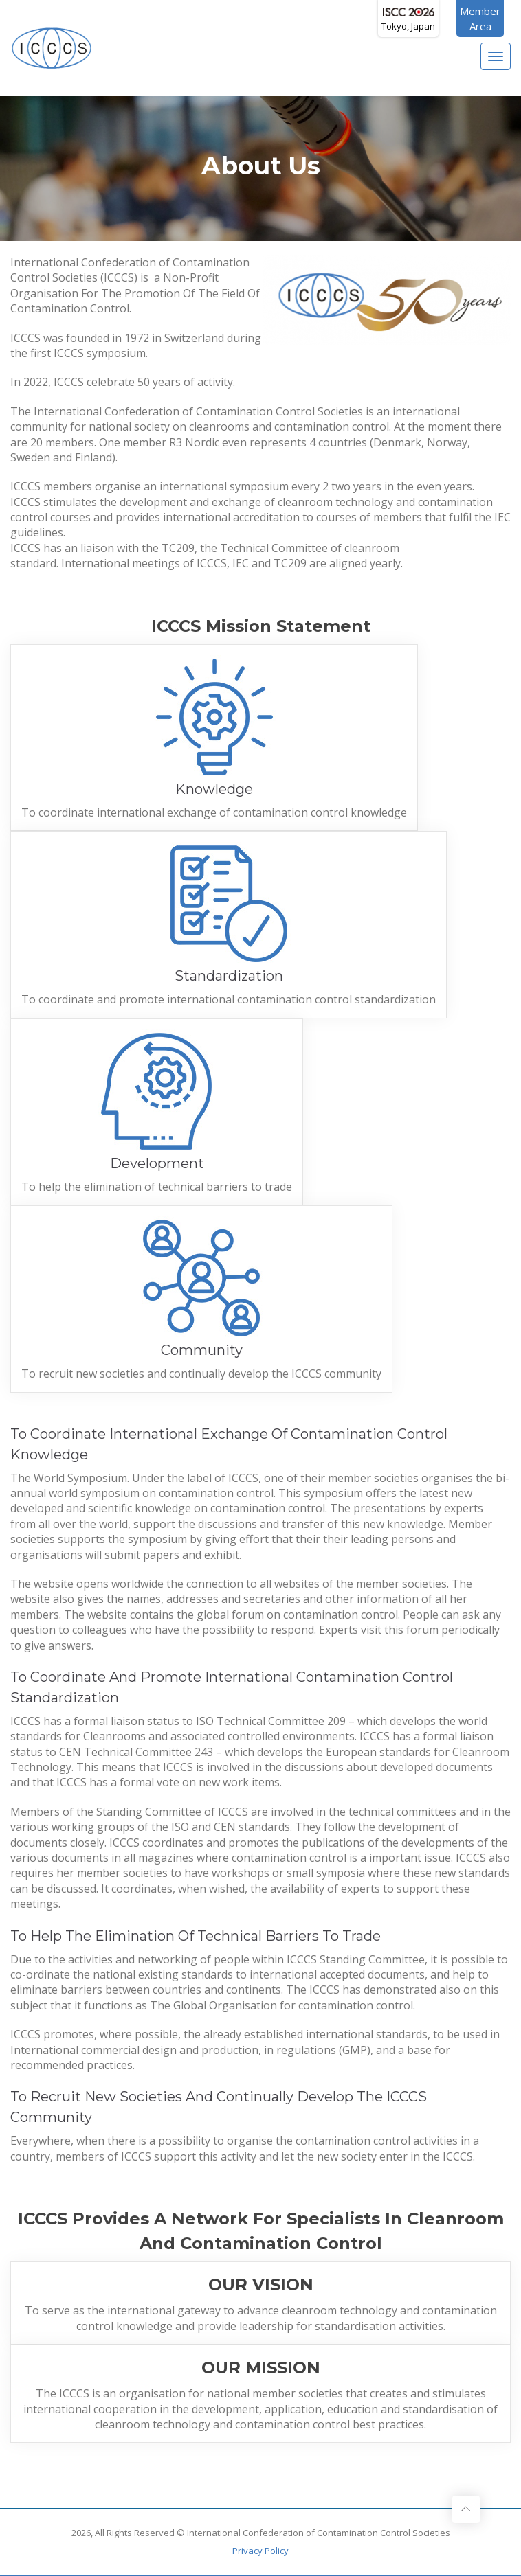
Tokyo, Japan (408, 20)
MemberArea (480, 18)
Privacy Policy (260, 2550)
